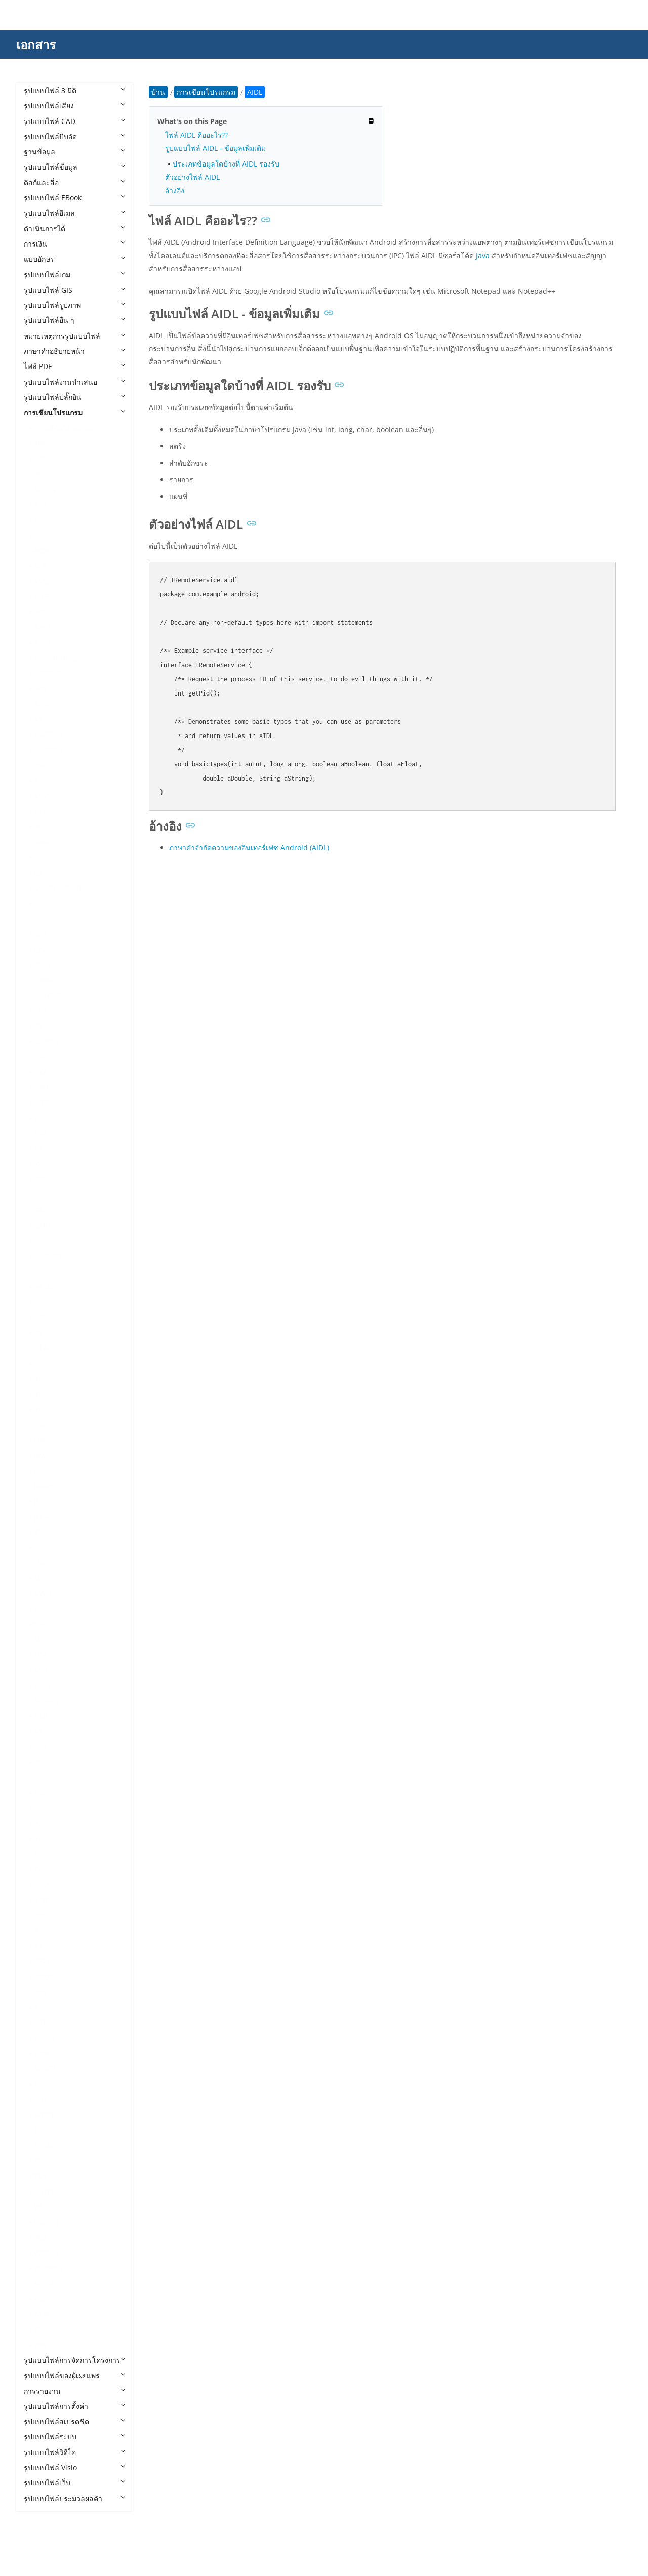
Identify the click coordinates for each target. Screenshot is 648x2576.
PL (38, 1823)
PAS (40, 1746)
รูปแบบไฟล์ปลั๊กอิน (74, 397)
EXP (40, 1164)
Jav (39, 1455)
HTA (41, 1348)
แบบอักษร (74, 259)
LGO (41, 1547)
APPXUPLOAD (56, 673)
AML (41, 581)
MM (40, 1654)
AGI (40, 519)
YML (41, 2329)
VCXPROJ (48, 2268)
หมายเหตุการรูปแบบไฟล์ (74, 336)
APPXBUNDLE (56, 658)
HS (38, 1332)
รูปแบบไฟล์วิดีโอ (74, 2452)
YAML (43, 2314)
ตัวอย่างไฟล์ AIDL (192, 177)
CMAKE (46, 980)
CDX (41, 933)
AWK (42, 842)
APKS (42, 627)
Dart (41, 1087)
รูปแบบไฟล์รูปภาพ (74, 305)
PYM (41, 1885)
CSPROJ (46, 1041)
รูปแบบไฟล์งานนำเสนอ (74, 382)
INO (40, 1409)
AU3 (41, 826)
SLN (40, 2099)
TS (38, 2160)
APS (40, 688)
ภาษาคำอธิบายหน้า (74, 351)
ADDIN (45, 489)
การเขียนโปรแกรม (74, 412)
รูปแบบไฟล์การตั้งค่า (74, 2406)
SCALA (44, 2038)
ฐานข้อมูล (74, 151)
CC (38, 903)
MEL (41, 1608)
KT (38, 1532)
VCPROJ (46, 2253)
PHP (40, 1808)
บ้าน (158, 92)
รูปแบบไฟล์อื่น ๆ (74, 320)
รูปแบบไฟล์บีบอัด (74, 136)
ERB (40, 1133)
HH (39, 1301)
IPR (39, 1424)
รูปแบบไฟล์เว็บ (74, 2482)
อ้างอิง (174, 190)
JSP (39, 1501)
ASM (41, 796)
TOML (44, 2145)
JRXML (44, 1486)
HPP (40, 1317)
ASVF (42, 811)
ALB (40, 565)
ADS (41, 504)
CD (39, 918)
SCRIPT (45, 2068)
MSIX (42, 1685)
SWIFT (44, 2114)
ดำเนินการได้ (74, 228)
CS (38, 1026)
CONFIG (47, 995)
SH (38, 2084)
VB (38, 2207)
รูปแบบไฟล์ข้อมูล (74, 167)
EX (38, 1148)
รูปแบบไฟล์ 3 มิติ (74, 90)
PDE (40, 1792)
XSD (40, 2299)
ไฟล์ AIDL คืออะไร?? (196, 135)
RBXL (42, 1961)
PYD (40, 1854)
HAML (44, 1286)
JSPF (41, 1517)
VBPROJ (46, 2222)
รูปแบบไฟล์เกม (74, 274)
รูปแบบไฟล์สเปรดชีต (74, 2421)
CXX (40, 1072)
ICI (38, 1363)
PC (38, 1762)
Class (43, 964)
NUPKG (46, 1700)
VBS (40, 2237)
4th (39, 443)
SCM (41, 2053)
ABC (41, 458)
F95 (40, 1179)
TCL (40, 2130)
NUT (41, 1716)
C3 (38, 872)
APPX (42, 642)
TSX (40, 2176)
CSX (40, 1056)
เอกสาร (36, 44)
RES (40, 1992)
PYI (39, 1869)
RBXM (44, 1977)
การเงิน (74, 244)
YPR (40, 2345)
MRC (42, 1670)
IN (38, 1378)
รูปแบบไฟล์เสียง (74, 105)
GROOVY (48, 1256)
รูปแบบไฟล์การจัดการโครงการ (74, 2360)
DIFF (41, 1103)
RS (38, 2007)
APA (40, 612)
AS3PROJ (48, 750)
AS (38, 719)
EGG (41, 1118)
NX (39, 1731)
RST (40, 2022)
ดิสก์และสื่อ (74, 182)
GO (39, 1240)
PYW (41, 1900)
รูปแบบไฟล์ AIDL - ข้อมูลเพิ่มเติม (215, 148)
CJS (39, 949)
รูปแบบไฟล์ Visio (74, 2467)
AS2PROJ (48, 734)
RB (38, 1946)
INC (40, 1394)
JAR (39, 1440)
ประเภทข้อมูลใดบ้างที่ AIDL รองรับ (226, 164)
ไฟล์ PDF (74, 366)
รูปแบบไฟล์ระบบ (74, 2436)
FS (38, 1194)
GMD (42, 1225)
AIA (39, 535)
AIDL (42, 550)
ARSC (43, 704)
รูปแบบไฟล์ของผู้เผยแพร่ (74, 2375)
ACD (41, 473)
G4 (38, 1210)
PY (38, 1839)
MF (39, 1624)
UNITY (44, 2191)
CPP (40, 1010)
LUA (40, 1563)
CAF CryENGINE (60, 887)
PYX (40, 1915)
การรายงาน (74, 2391)
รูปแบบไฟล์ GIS (74, 290)
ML (39, 1639)
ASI (39, 780)
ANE (41, 596)
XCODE (45, 2283)
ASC (40, 765)
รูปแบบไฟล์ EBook (74, 197)
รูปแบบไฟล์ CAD (74, 121)
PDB (41, 1777)
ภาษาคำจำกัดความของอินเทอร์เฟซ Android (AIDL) (249, 847)
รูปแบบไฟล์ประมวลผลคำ (74, 2498)
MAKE (44, 1593)
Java (41, 1471)
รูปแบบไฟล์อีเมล (74, 213)
